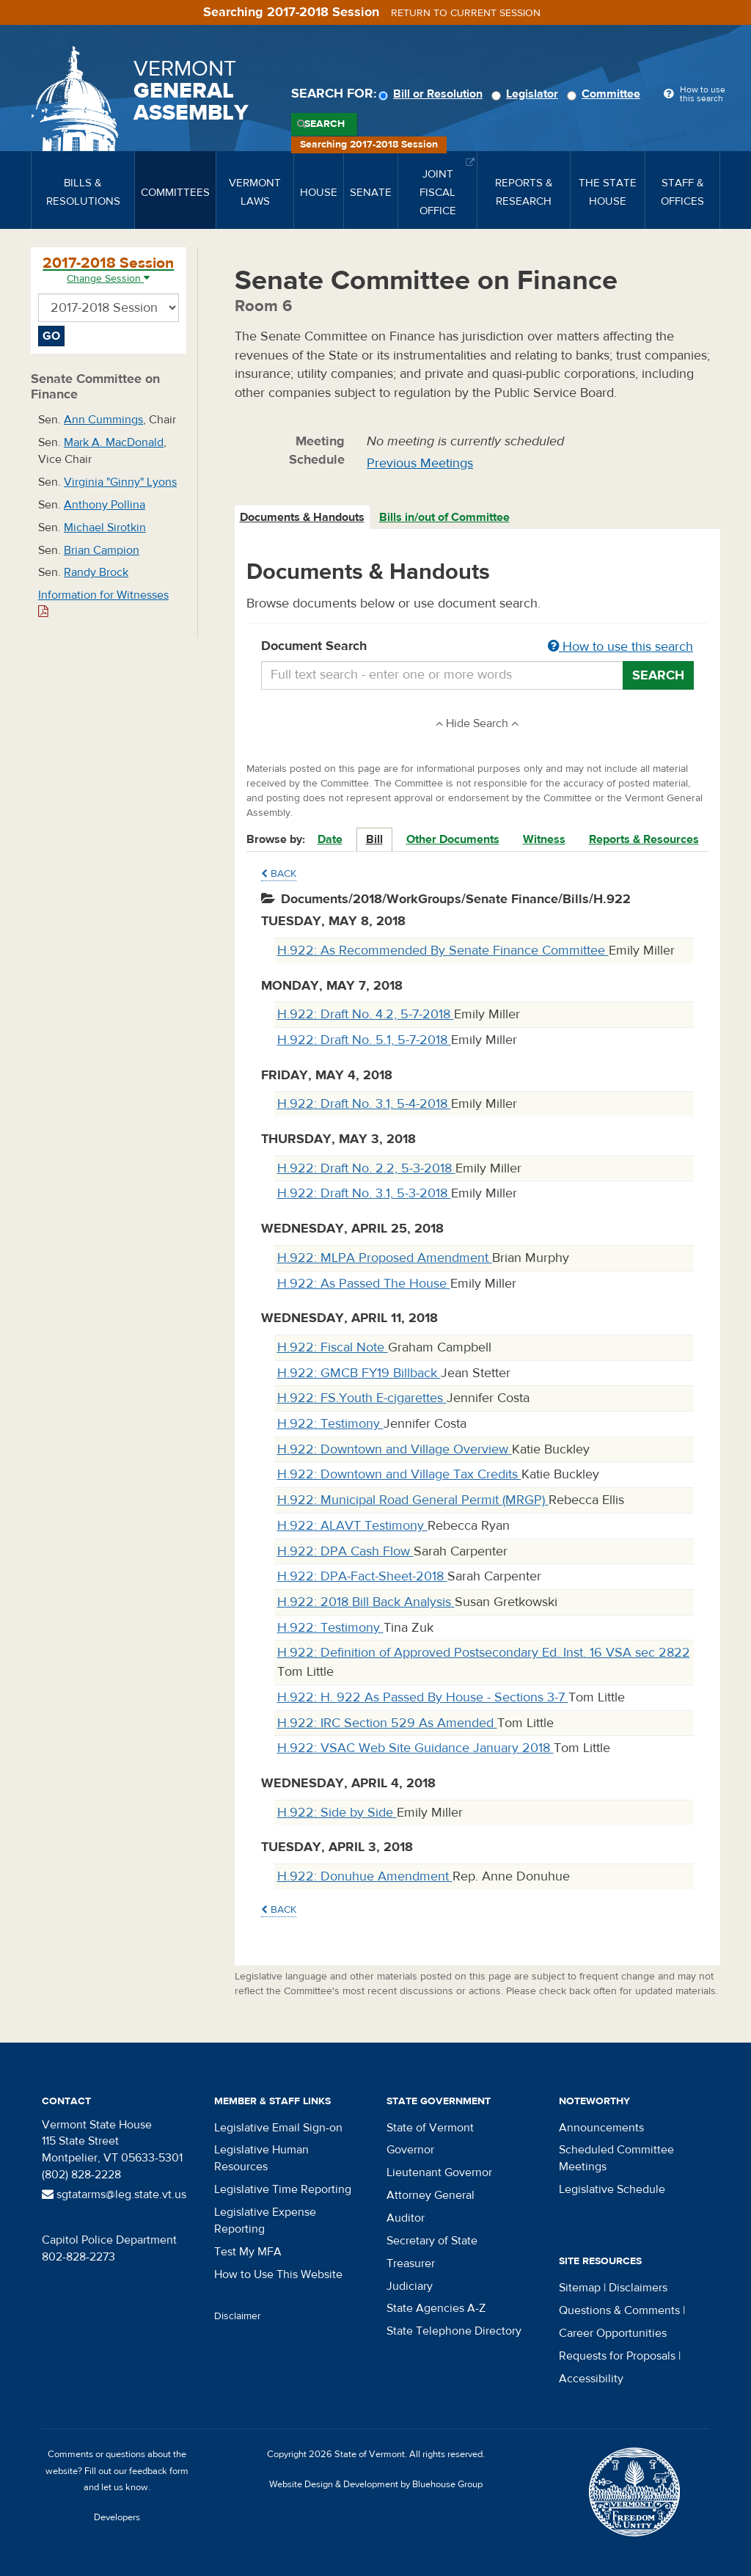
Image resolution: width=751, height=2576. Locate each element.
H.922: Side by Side (337, 1812)
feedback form (158, 2471)
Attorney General (431, 2195)
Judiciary (410, 2286)
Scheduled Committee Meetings (616, 2158)
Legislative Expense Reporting (265, 2220)
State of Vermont (430, 2127)
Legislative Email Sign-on (278, 2127)
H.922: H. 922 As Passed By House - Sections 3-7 (422, 1697)
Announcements (601, 2127)
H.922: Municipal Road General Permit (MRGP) (413, 1500)
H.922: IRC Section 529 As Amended (387, 1723)
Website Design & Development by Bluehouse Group (376, 2484)
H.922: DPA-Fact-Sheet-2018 (362, 1576)
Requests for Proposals (617, 2356)
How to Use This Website (278, 2274)
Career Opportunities (613, 2333)
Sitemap (580, 2287)
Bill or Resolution (433, 94)
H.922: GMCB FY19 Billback (359, 1373)
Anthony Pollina (104, 504)
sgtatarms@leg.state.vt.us (114, 2194)
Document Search (478, 647)
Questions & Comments (619, 2310)
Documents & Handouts (302, 517)
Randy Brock (96, 572)
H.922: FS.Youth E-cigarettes (362, 1398)
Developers (117, 2517)
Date (330, 839)
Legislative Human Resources (261, 2158)
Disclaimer (237, 2316)
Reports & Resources (644, 839)
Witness (544, 839)
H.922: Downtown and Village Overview (394, 1449)
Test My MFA (248, 2251)
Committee (605, 94)
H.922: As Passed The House (363, 1283)
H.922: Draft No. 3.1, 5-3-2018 (364, 1193)
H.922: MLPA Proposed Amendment (384, 1257)
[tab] (303, 518)
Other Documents (452, 839)
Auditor (406, 2218)
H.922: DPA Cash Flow (345, 1551)
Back (278, 873)
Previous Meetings (420, 463)
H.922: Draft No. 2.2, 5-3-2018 (366, 1168)
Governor (410, 2149)
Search (324, 124)
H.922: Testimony (330, 1423)
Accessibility (591, 2378)
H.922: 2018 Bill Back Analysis (366, 1602)
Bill (374, 839)
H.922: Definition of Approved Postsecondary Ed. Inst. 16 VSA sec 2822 (483, 1652)
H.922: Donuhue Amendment (365, 1876)
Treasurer (411, 2263)
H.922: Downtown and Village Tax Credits (399, 1474)
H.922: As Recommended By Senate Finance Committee (443, 950)
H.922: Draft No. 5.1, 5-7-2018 (364, 1040)
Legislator (527, 94)
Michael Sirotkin (105, 527)
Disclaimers (638, 2287)
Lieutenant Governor (439, 2172)
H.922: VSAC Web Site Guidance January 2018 (415, 1748)
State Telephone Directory (454, 2331)
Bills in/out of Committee (444, 517)
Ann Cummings (103, 419)
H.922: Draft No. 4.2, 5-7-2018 (365, 1014)
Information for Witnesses (103, 603)
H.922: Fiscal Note (332, 1347)
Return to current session (466, 13)
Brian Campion (101, 550)
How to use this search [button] (620, 646)
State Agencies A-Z (436, 2308)
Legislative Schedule (612, 2189)
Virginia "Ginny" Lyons (120, 482)
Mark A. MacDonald (114, 442)
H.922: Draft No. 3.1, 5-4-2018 (364, 1103)
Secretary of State (432, 2240)
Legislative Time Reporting (282, 2189)
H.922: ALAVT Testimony (352, 1525)
